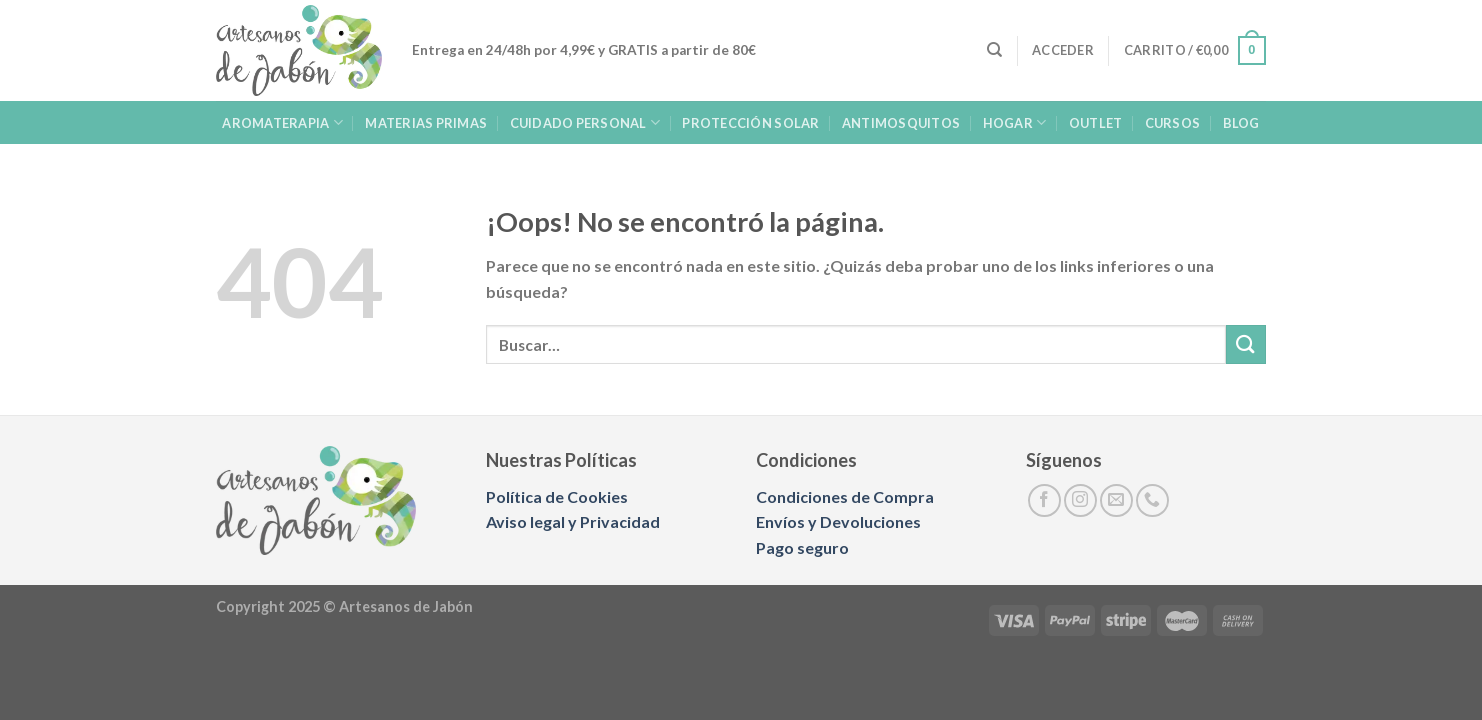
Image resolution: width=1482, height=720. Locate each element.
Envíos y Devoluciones (838, 521)
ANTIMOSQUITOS (901, 123)
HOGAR (1015, 122)
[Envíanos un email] (1116, 500)
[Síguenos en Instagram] (1080, 500)
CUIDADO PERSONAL (585, 122)
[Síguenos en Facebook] (1044, 500)
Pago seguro (802, 547)
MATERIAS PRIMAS (426, 123)
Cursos (1173, 123)
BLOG (1241, 123)
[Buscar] (994, 50)
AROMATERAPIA (282, 122)
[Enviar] (1246, 344)
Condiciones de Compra (845, 496)
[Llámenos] (1152, 500)
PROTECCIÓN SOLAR (750, 123)
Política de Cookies (557, 496)
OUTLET (1096, 123)
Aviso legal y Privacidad (573, 521)
